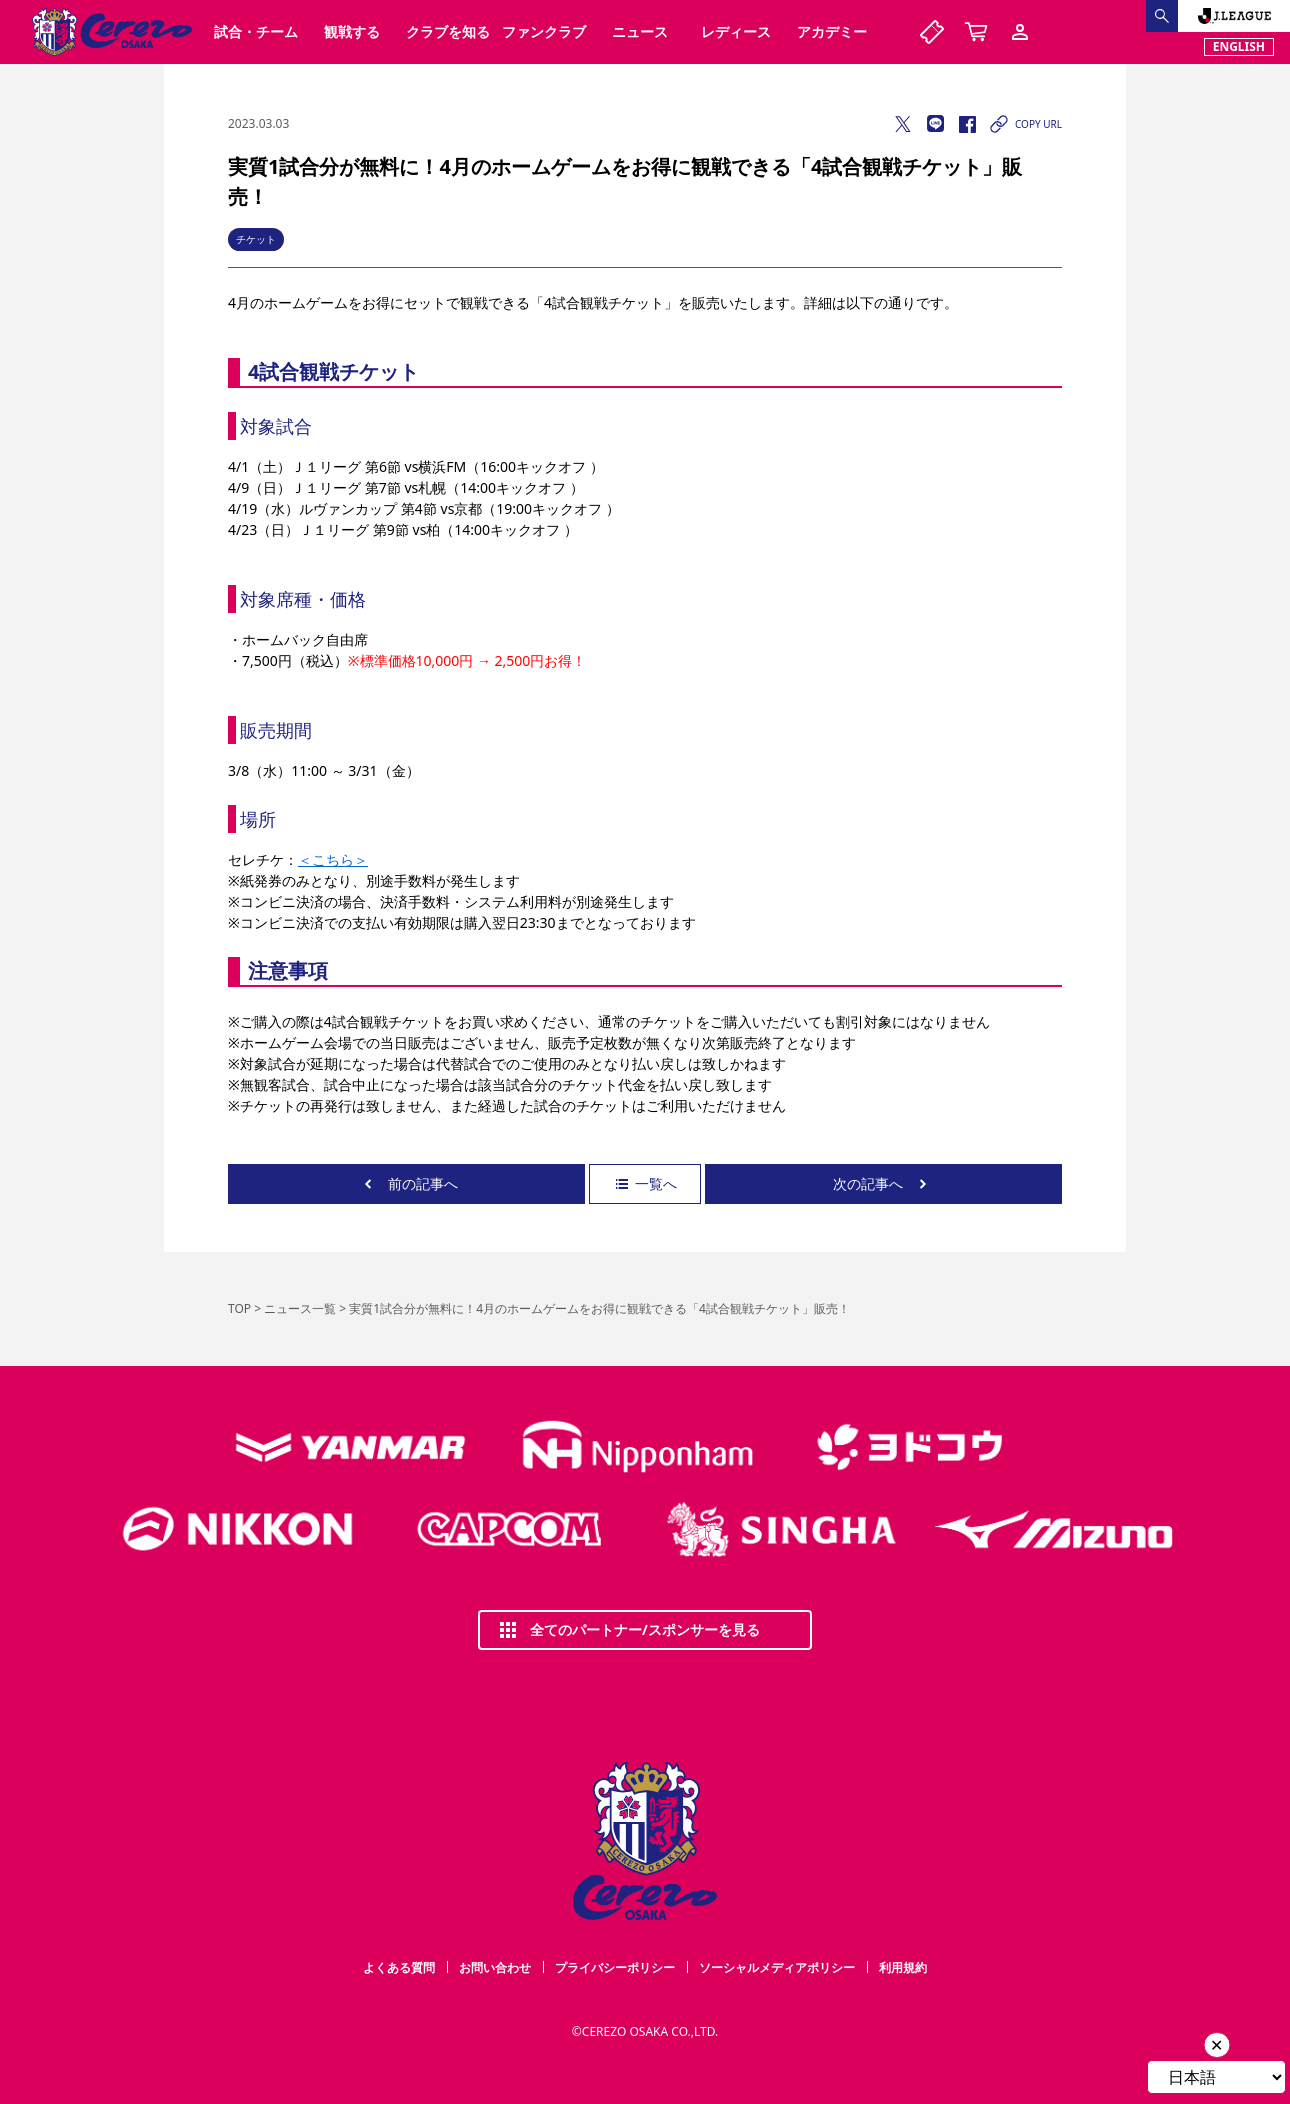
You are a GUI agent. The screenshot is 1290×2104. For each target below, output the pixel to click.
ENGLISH (1239, 46)
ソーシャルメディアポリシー (777, 1967)
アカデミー (832, 31)
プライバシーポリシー (615, 1967)
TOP (239, 1308)
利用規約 (903, 1967)
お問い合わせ (495, 1967)
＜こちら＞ (333, 859)
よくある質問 (399, 1967)
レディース (736, 31)
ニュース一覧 (300, 1308)
